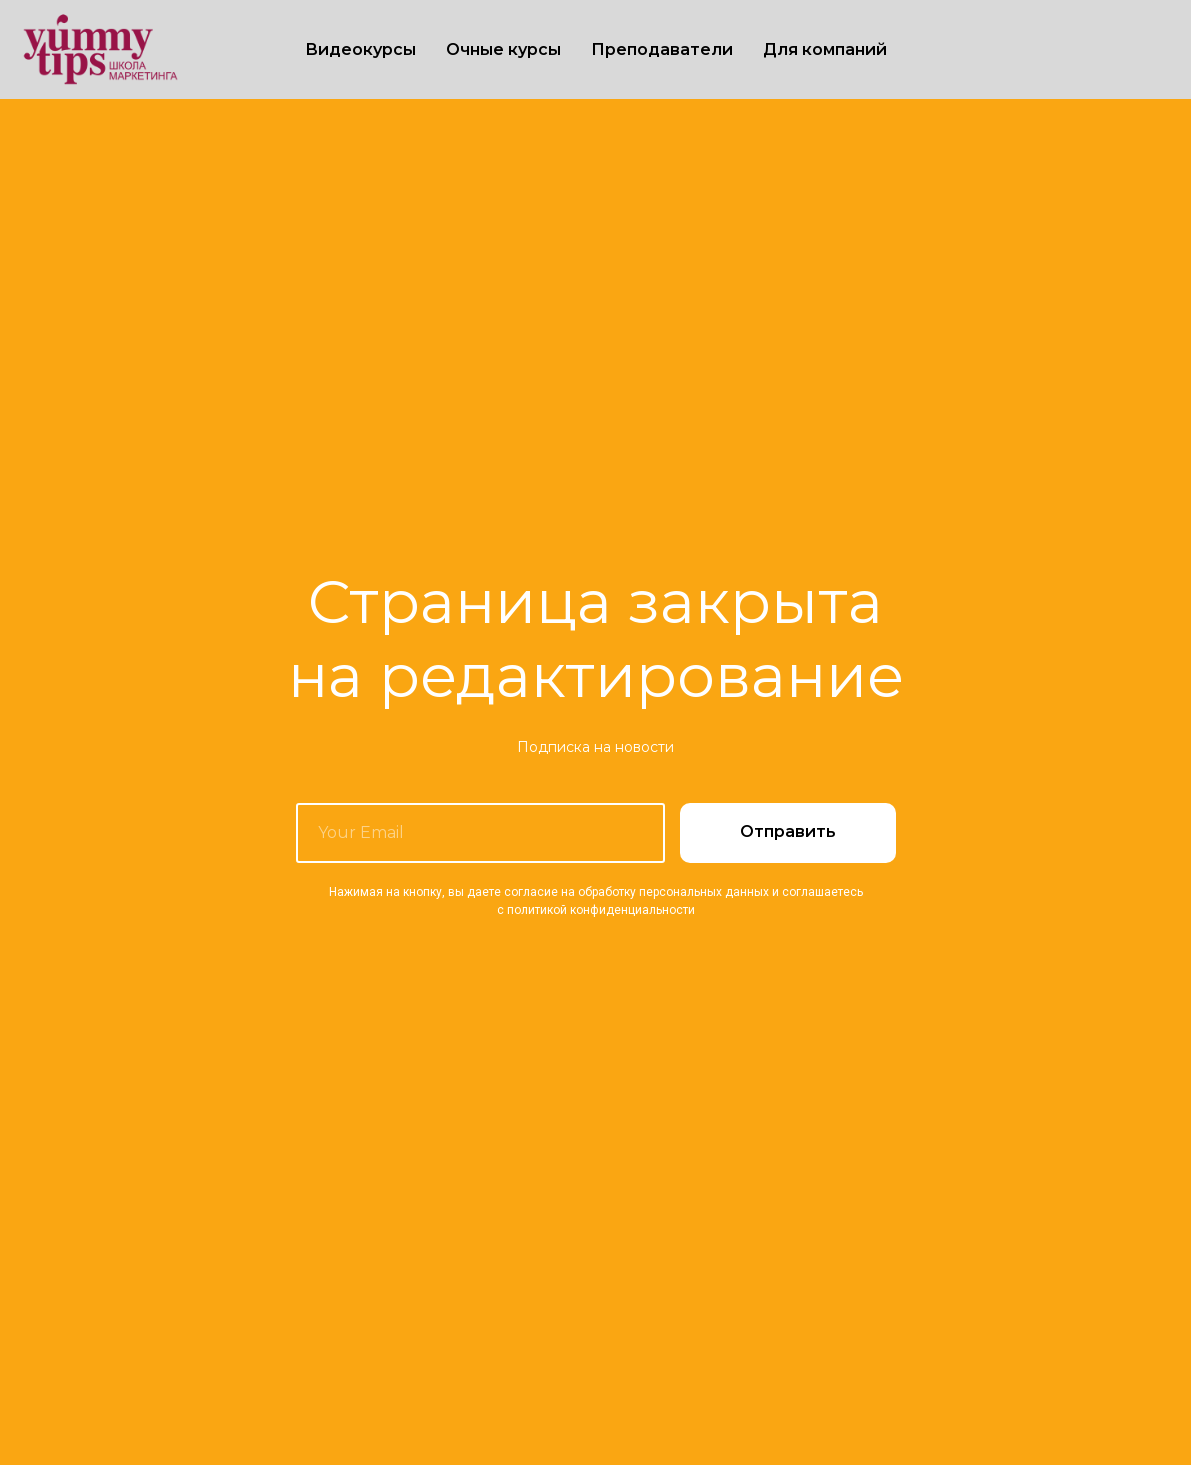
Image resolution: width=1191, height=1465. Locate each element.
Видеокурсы (360, 49)
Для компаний (825, 49)
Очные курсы (503, 49)
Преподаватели (662, 49)
